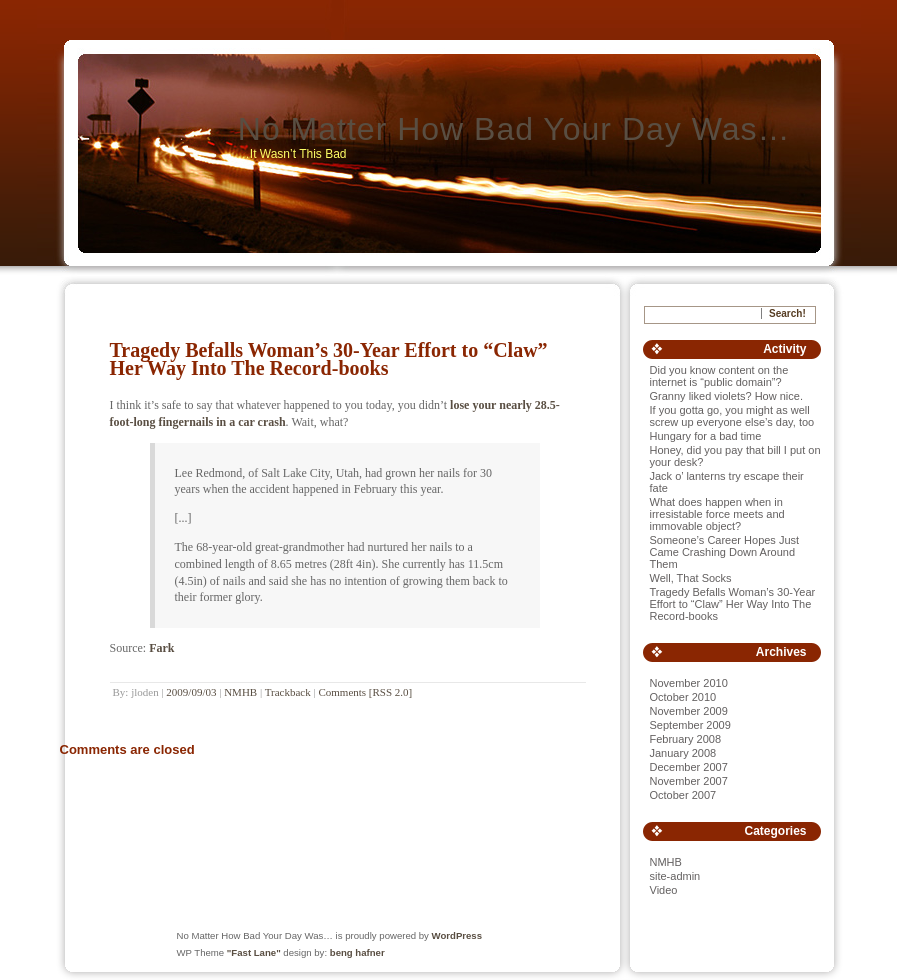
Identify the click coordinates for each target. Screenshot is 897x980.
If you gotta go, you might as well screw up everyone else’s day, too (732, 416)
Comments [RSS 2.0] (365, 692)
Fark (161, 648)
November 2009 (689, 711)
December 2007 (689, 767)
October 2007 (683, 795)
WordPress (457, 935)
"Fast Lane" (254, 952)
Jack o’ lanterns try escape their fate (727, 482)
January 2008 (683, 753)
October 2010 (683, 697)
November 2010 (689, 683)
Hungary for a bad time (706, 436)
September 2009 (690, 725)
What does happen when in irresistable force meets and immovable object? (717, 514)
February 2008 (686, 739)
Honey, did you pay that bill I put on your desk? (735, 456)
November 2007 (689, 781)
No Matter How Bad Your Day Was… (514, 129)
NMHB (240, 692)
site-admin (675, 876)
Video (664, 890)
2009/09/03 (191, 692)
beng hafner (357, 952)
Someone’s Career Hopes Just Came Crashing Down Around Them (725, 552)
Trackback (288, 692)
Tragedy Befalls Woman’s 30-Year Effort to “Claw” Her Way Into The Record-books (329, 359)
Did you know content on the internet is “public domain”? (719, 376)
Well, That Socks (691, 578)
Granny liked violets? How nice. (726, 396)
